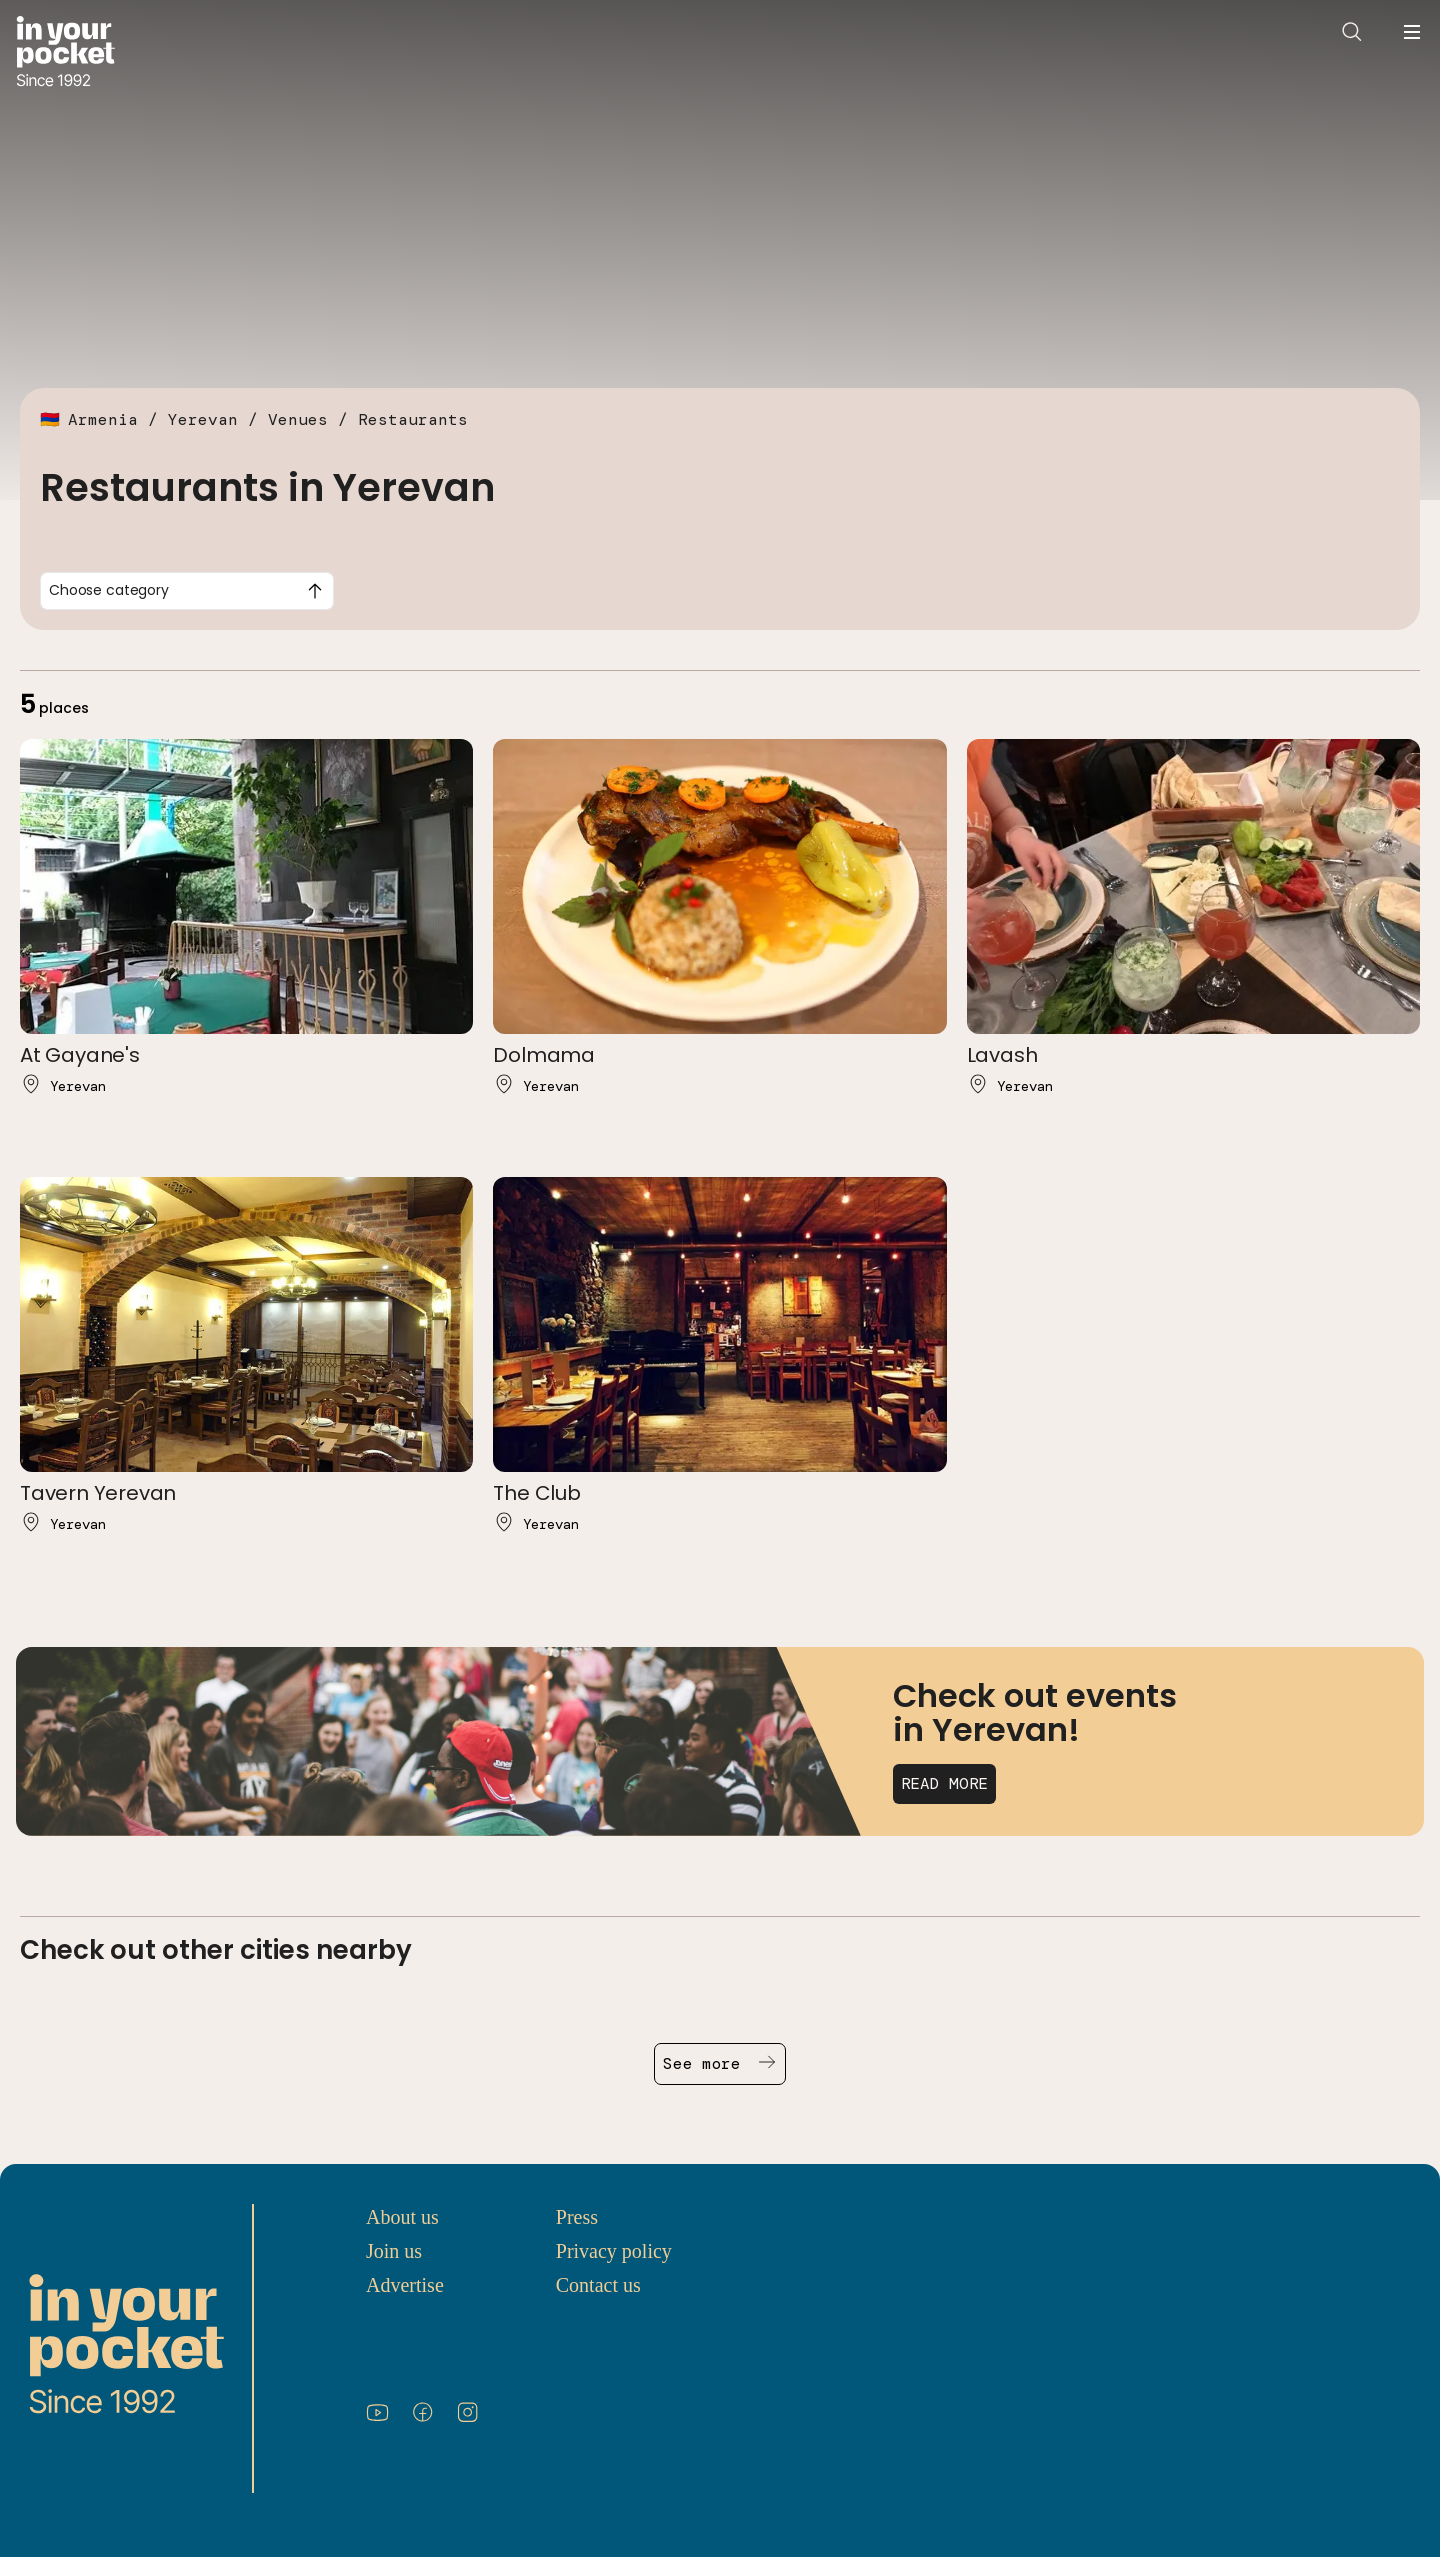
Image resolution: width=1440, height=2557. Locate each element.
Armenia (103, 419)
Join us (394, 2251)
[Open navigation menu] (1412, 32)
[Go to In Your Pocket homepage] (65, 53)
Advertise (405, 2285)
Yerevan (203, 419)
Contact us (598, 2285)
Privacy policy (614, 2251)
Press (577, 2217)
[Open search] (1352, 32)
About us (402, 2217)
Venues (298, 419)
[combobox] (187, 591)
